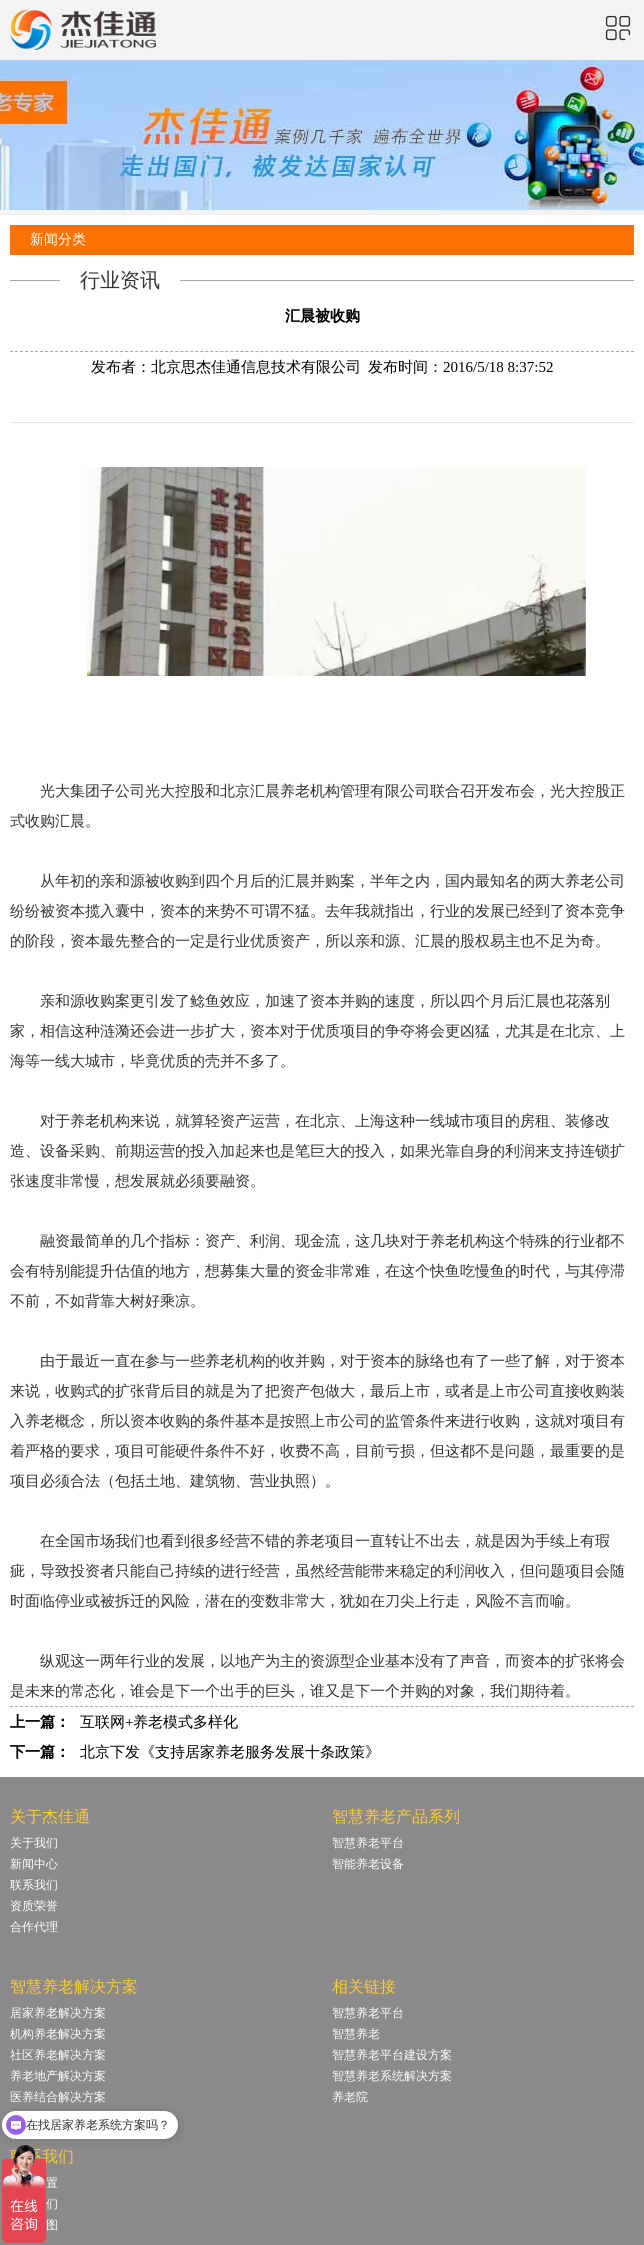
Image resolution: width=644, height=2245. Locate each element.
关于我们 (34, 1843)
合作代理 (34, 1927)
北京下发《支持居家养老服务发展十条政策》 (230, 1752)
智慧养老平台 (368, 1843)
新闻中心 (34, 1864)
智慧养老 (356, 2034)
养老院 (350, 2097)
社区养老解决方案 (58, 2055)
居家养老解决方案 (58, 2013)
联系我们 (34, 1885)
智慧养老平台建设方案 (392, 2055)
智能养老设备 (368, 1864)
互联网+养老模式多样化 (159, 1722)
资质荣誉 (34, 1906)
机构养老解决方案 (58, 2034)
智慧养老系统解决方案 (392, 2076)
